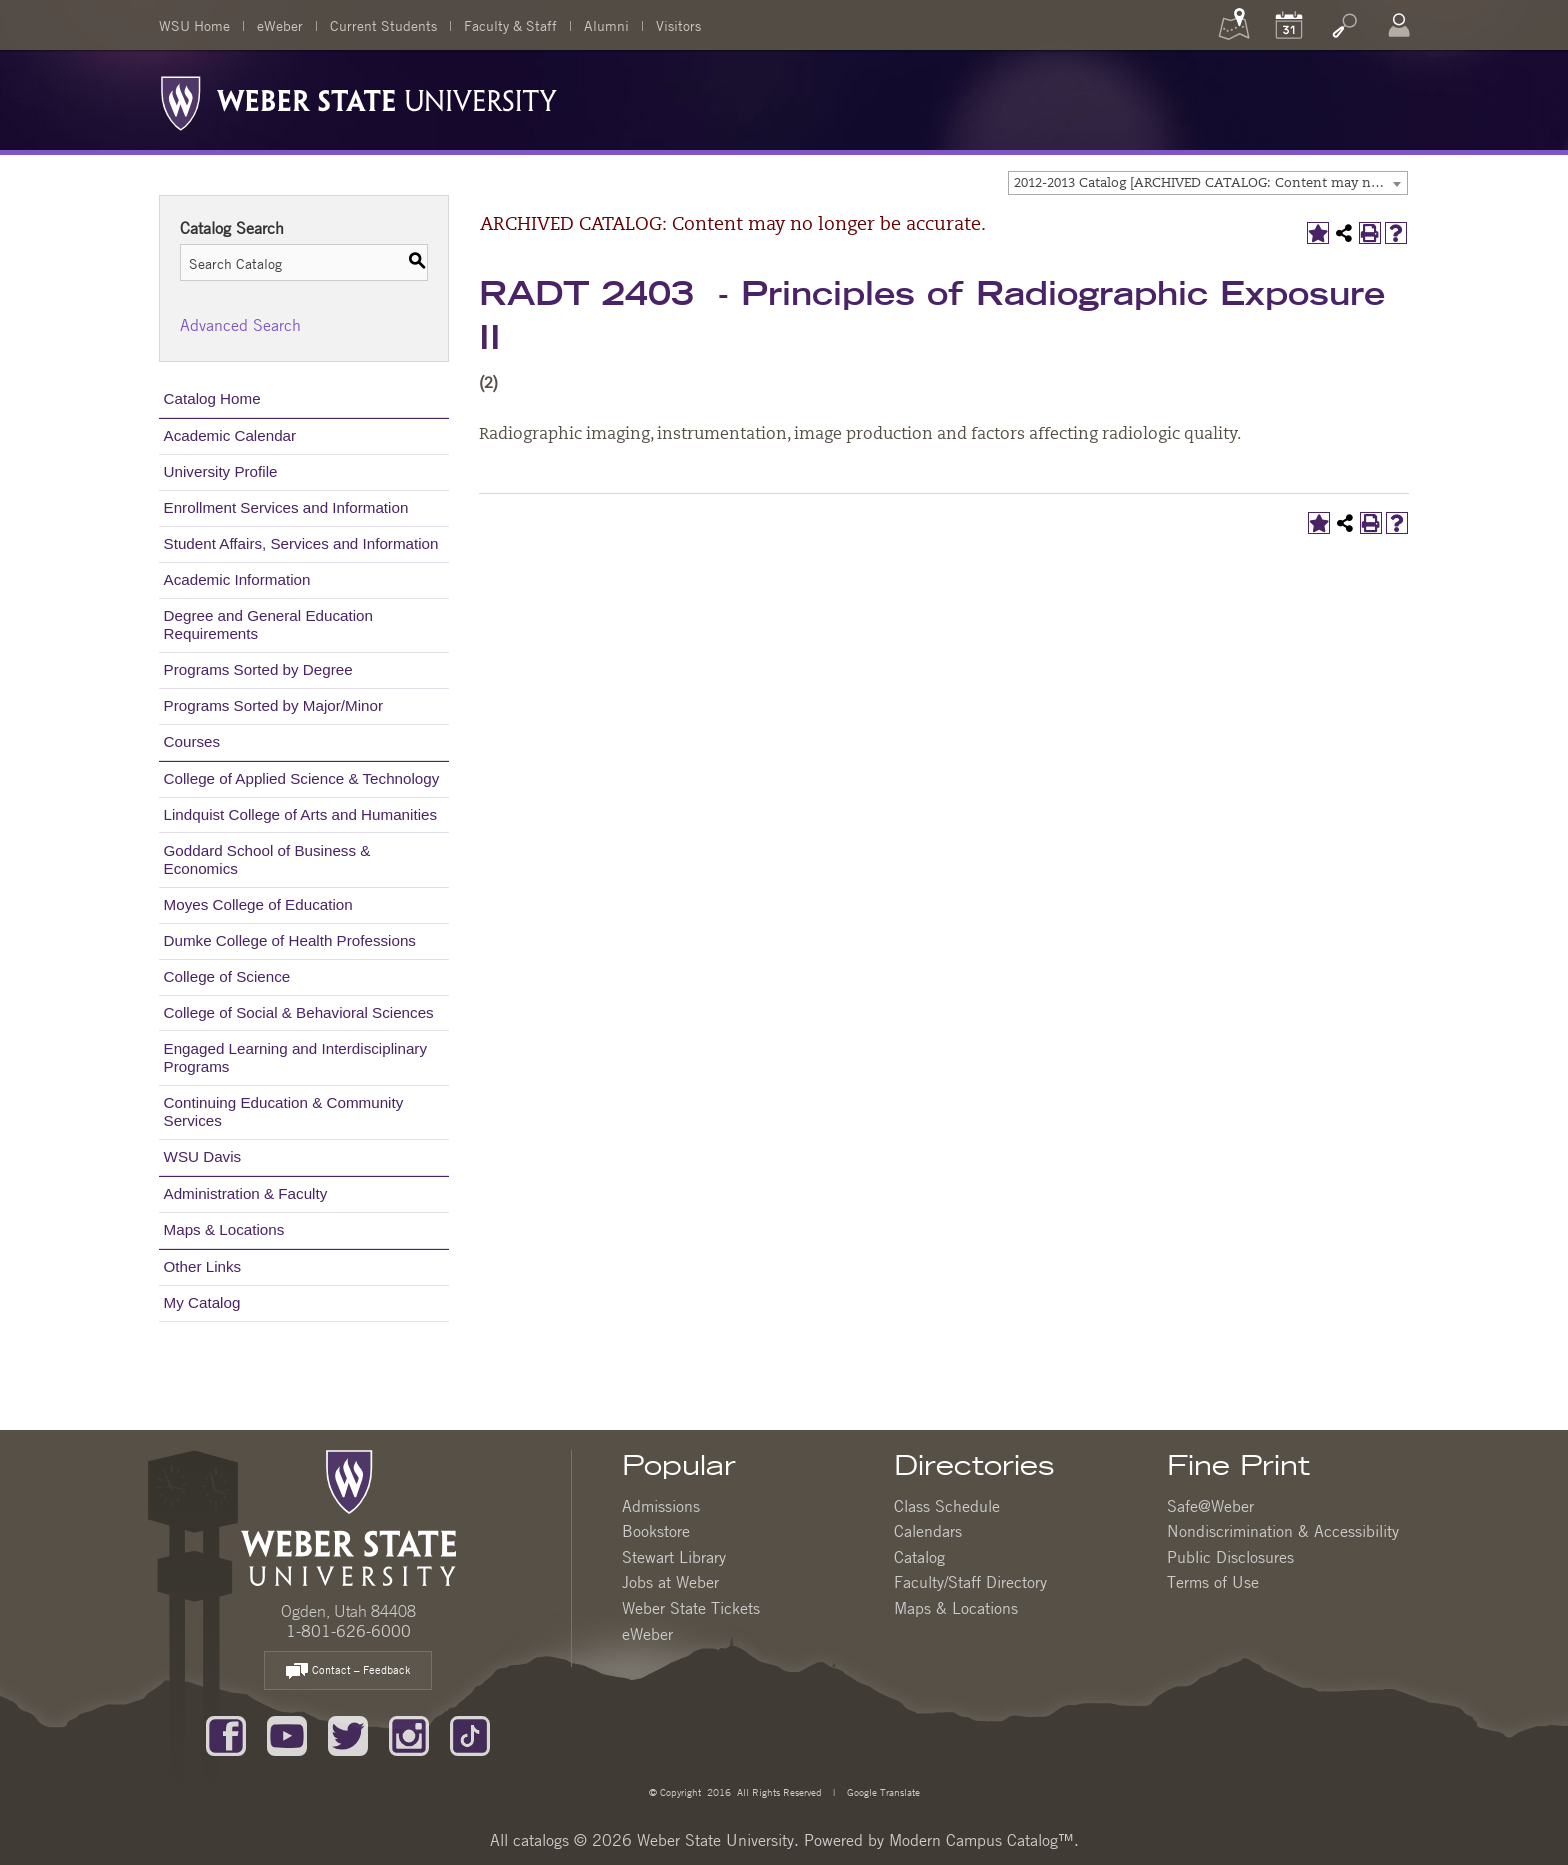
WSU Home (194, 25)
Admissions (661, 1506)
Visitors (678, 25)
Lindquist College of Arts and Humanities (301, 814)
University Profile (221, 471)
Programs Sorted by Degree (258, 669)
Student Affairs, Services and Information (301, 543)
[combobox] (1208, 183)
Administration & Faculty (246, 1193)
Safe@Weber (1210, 1506)
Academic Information (237, 579)
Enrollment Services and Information (286, 507)
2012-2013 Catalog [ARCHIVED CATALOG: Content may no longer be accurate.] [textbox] (1210, 183)
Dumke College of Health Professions (290, 940)
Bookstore (656, 1531)
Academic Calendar (230, 435)
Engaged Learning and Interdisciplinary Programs (295, 1057)
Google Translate (882, 1791)
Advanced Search (240, 325)
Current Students (383, 25)
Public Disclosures (1230, 1557)
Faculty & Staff (510, 25)
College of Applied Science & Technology (302, 778)
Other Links (203, 1266)
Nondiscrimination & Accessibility (1283, 1531)
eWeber (280, 25)
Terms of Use (1213, 1582)
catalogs (541, 1840)
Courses (192, 741)
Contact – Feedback (348, 1671)
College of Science (227, 976)
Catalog (919, 1557)
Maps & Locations (224, 1229)
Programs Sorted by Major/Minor (273, 705)
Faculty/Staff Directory (970, 1582)
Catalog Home (212, 398)
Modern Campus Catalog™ (981, 1840)
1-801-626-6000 (348, 1631)
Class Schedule (947, 1506)
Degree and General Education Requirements (268, 624)
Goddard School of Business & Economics (267, 859)
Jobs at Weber (670, 1582)
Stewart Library (674, 1557)
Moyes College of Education (258, 904)
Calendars (928, 1531)
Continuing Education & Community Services (284, 1111)
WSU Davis (203, 1156)
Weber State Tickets (691, 1608)
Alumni (606, 25)
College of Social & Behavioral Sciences (299, 1012)
